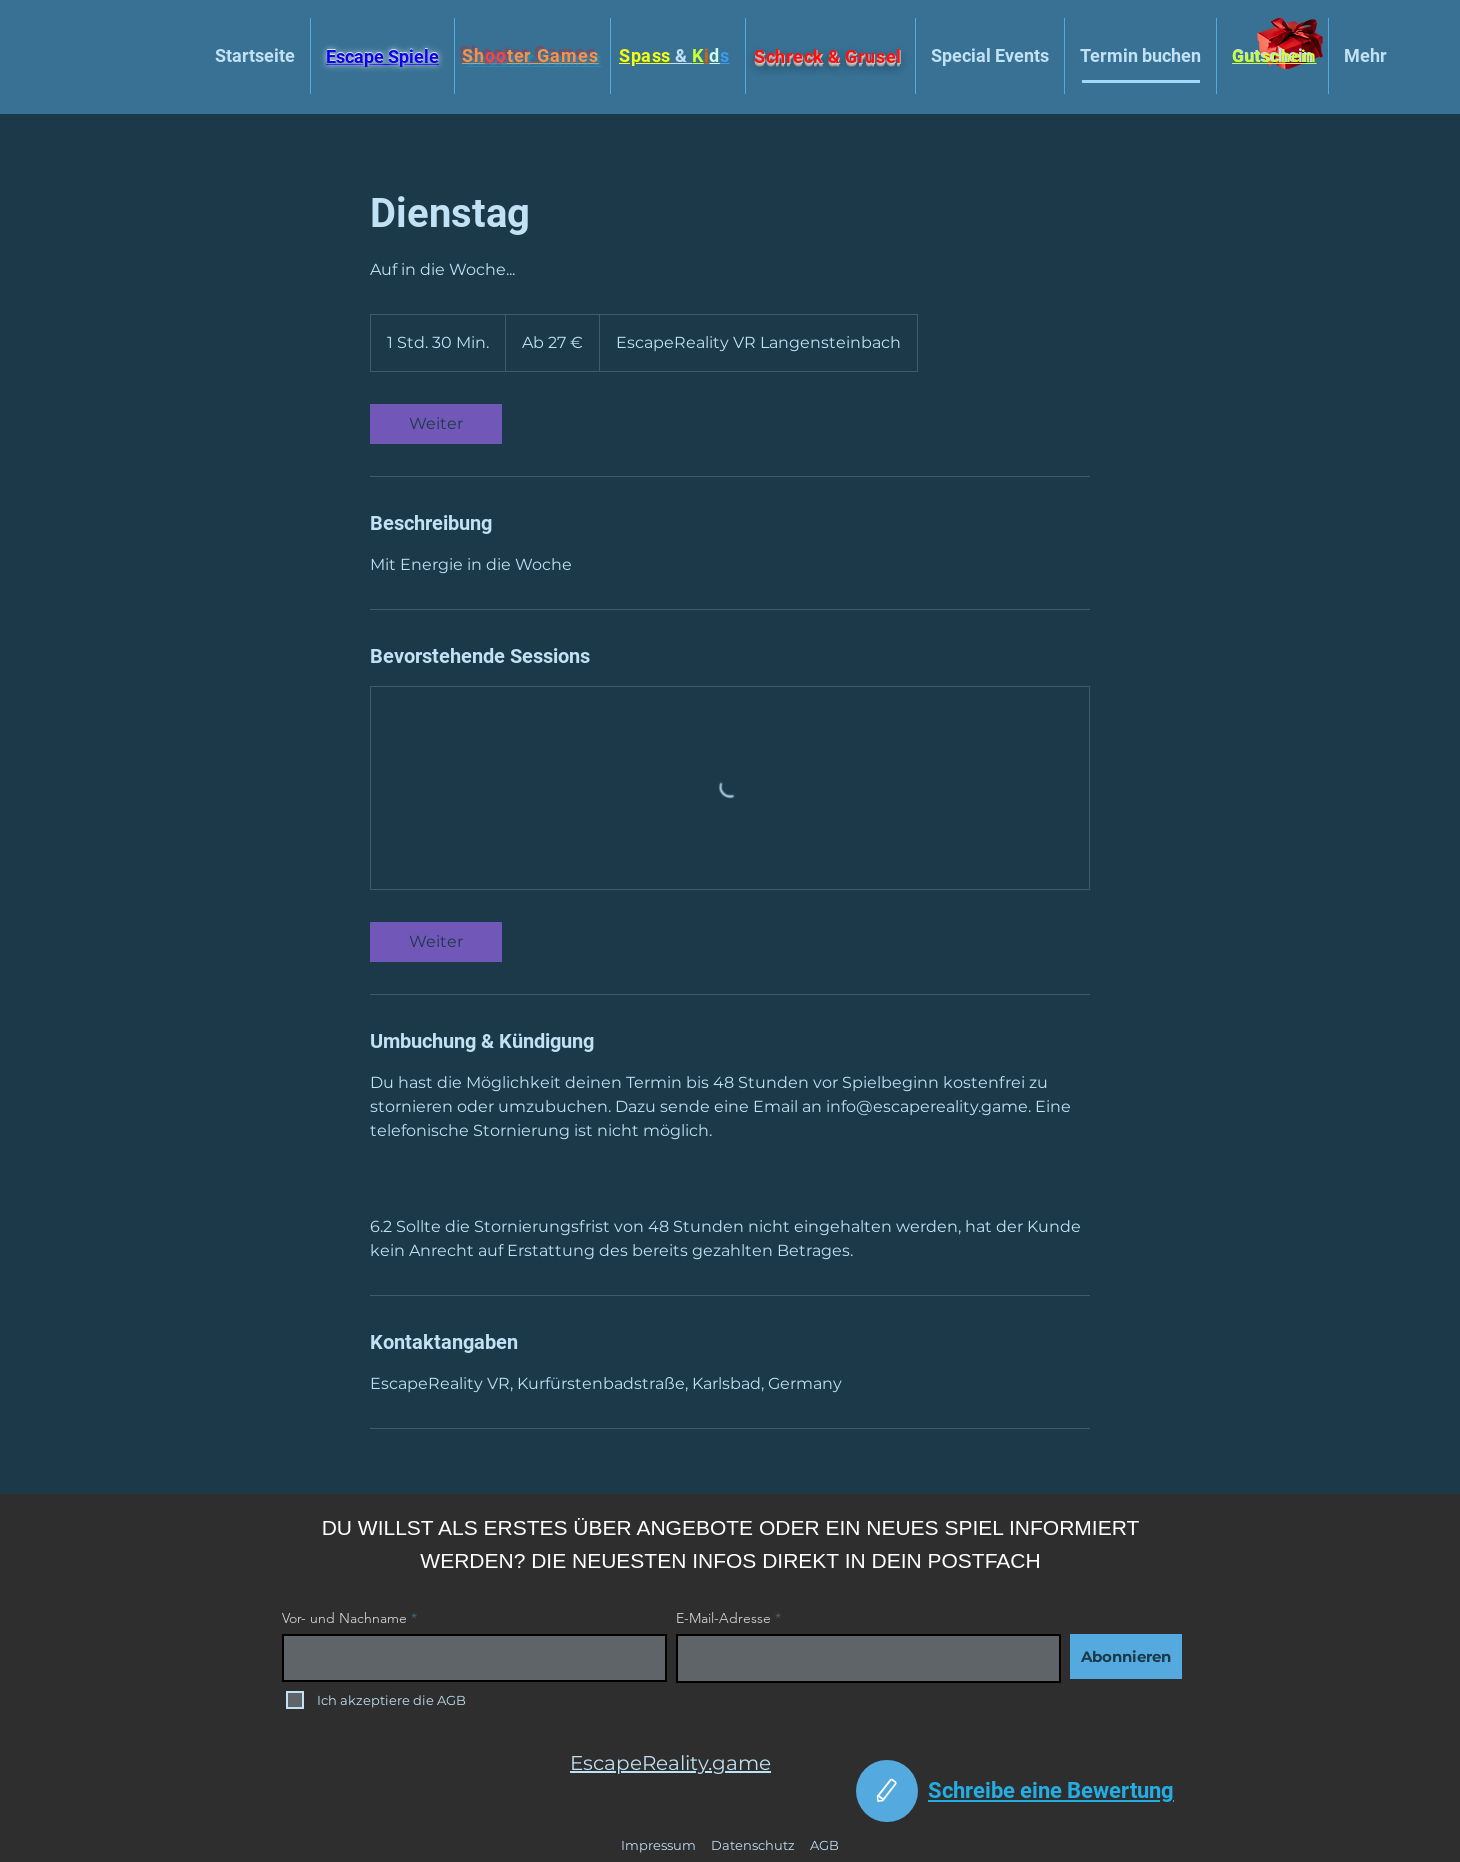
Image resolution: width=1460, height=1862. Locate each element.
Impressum (658, 1845)
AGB (824, 1845)
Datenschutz (753, 1845)
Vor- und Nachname (344, 1618)
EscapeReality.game (670, 1763)
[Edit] (887, 1791)
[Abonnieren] (1126, 1656)
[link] (436, 424)
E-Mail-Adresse (723, 1618)
